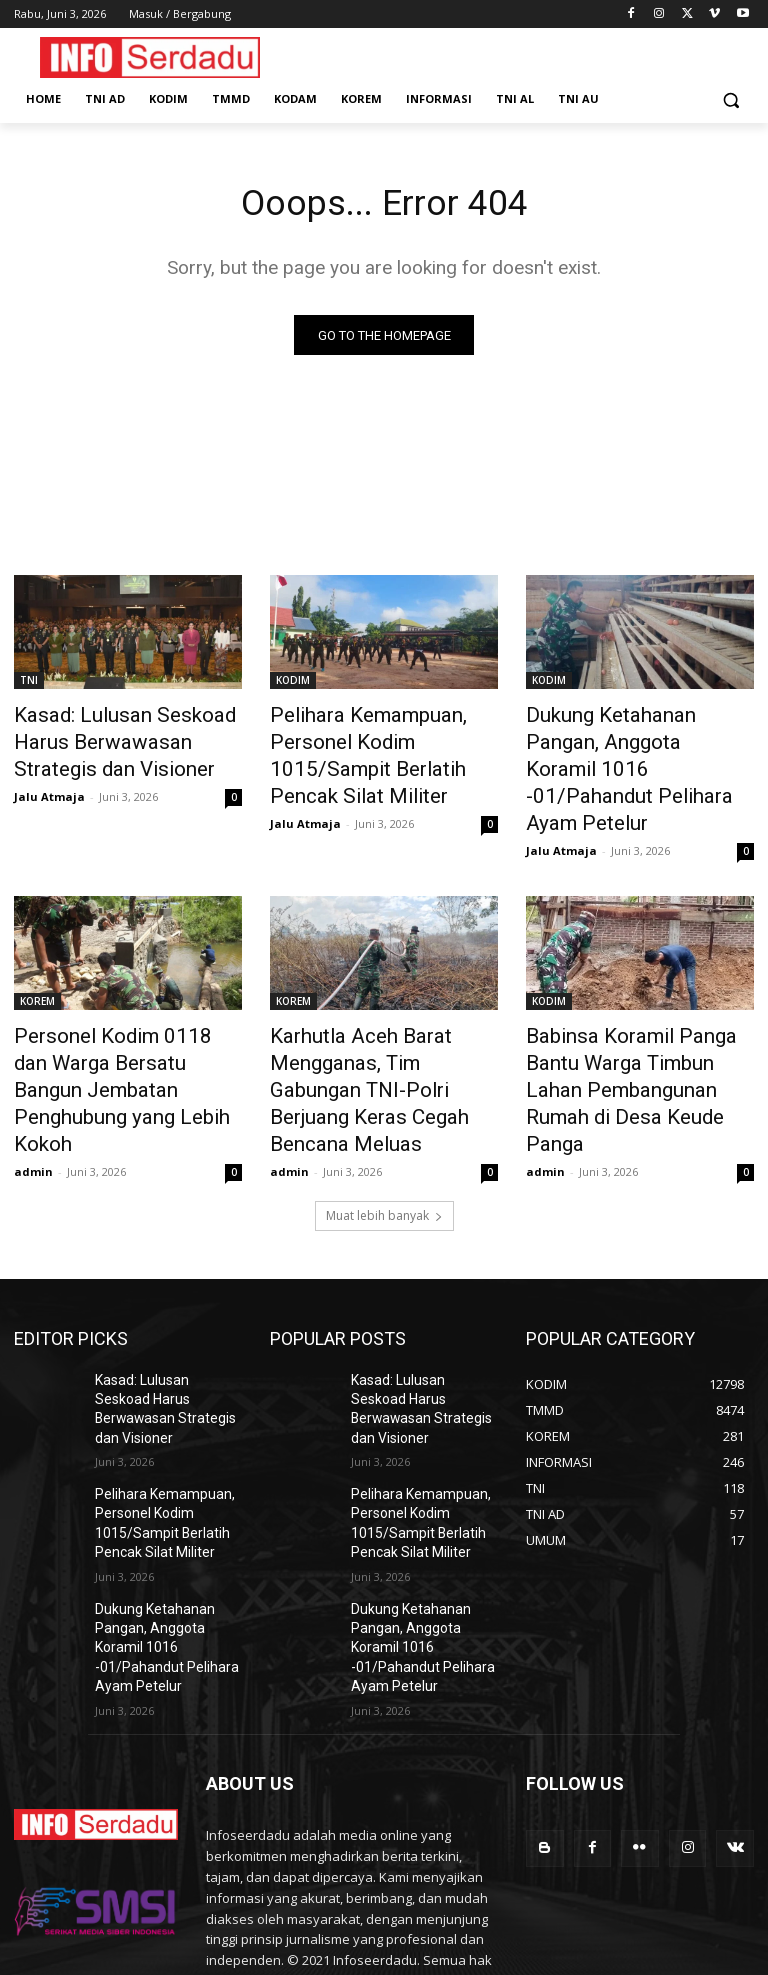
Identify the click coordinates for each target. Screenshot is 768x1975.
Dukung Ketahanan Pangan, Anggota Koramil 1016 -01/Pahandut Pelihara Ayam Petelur (633, 750)
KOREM (37, 958)
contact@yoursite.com (343, 1866)
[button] (730, 99)
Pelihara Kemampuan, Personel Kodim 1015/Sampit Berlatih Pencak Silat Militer (381, 739)
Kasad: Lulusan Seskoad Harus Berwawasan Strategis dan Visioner (122, 739)
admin (33, 1082)
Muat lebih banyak (384, 1126)
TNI (29, 684)
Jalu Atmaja (49, 785)
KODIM (293, 684)
